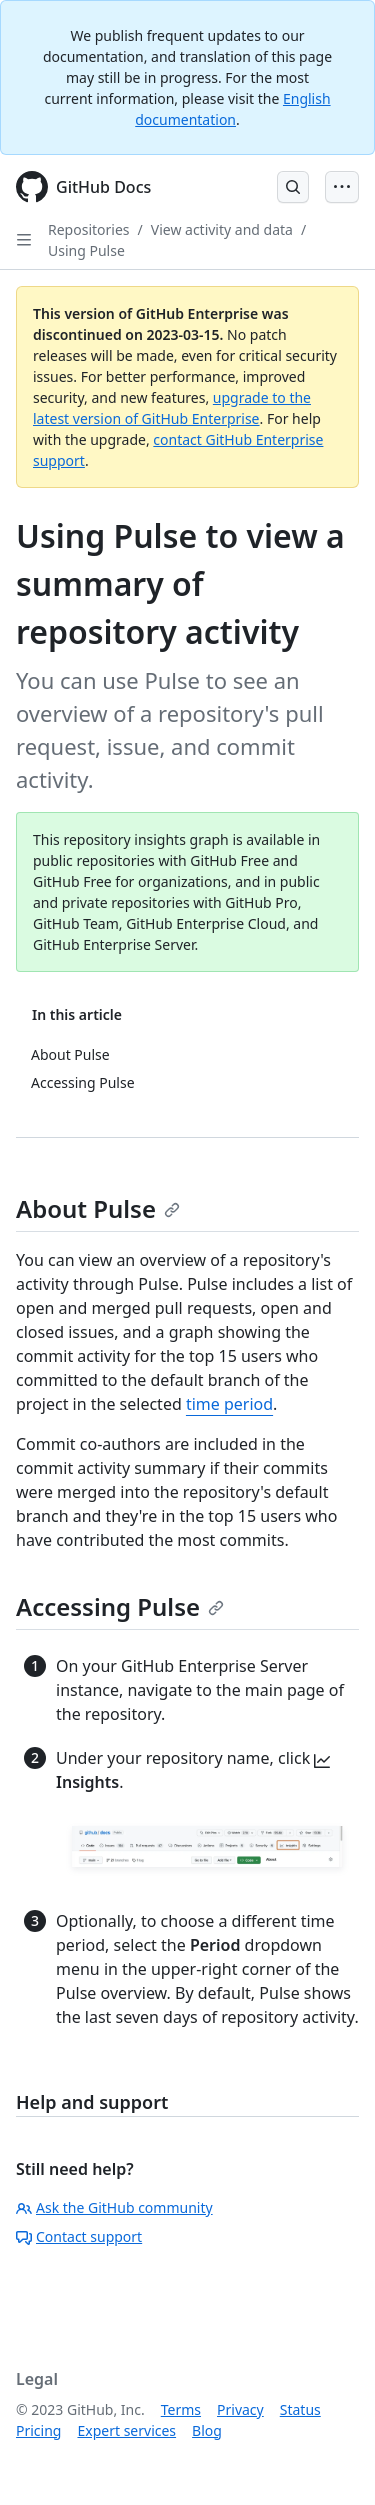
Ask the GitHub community (114, 2207)
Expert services (126, 2430)
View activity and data (222, 229)
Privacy (240, 2409)
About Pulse (98, 1208)
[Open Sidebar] (24, 240)
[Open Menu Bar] (342, 187)
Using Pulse (86, 250)
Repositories (89, 229)
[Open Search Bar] (293, 187)
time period (229, 1404)
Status (300, 2409)
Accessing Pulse (120, 1606)
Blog (207, 2430)
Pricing (38, 2430)
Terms (181, 2409)
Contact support (79, 2236)
